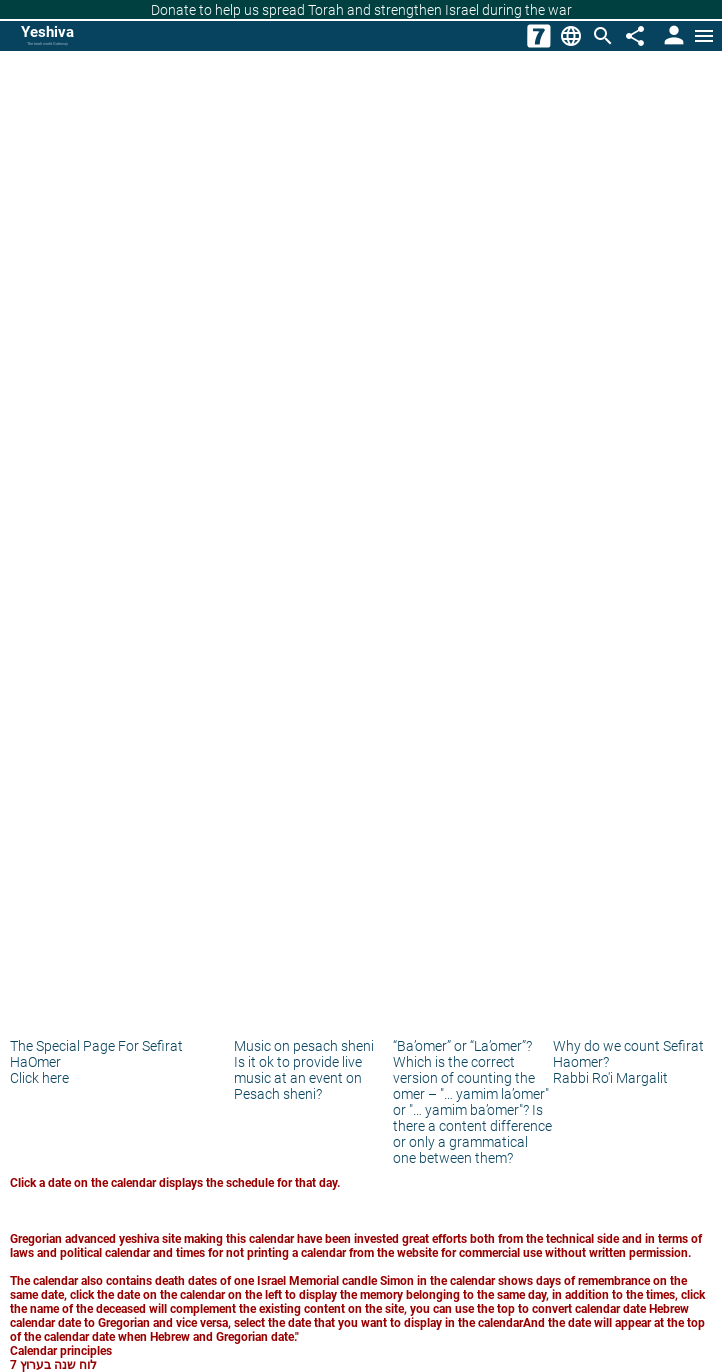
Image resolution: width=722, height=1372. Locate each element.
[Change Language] (571, 36)
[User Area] (672, 36)
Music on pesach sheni (304, 1046)
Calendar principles (61, 1351)
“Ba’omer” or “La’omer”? (462, 1046)
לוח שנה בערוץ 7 (53, 1365)
